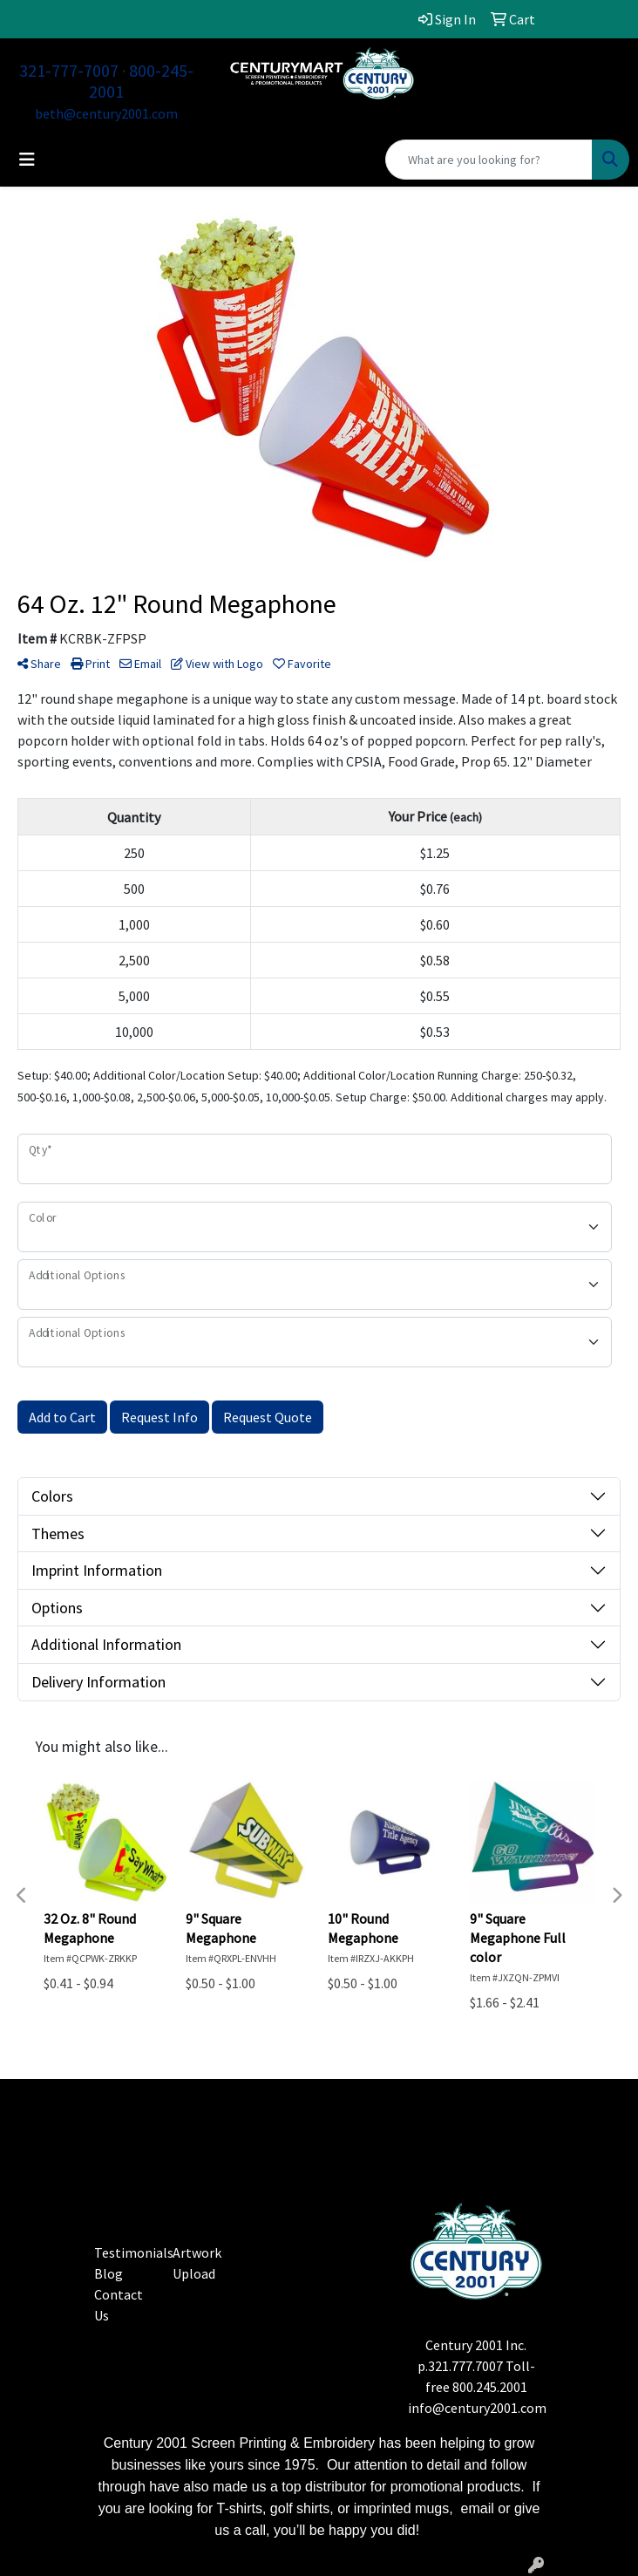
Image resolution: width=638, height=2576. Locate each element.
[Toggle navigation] (27, 159)
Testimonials (133, 2252)
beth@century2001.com (106, 113)
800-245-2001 (141, 80)
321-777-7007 (69, 70)
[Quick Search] (489, 160)
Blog (108, 2273)
